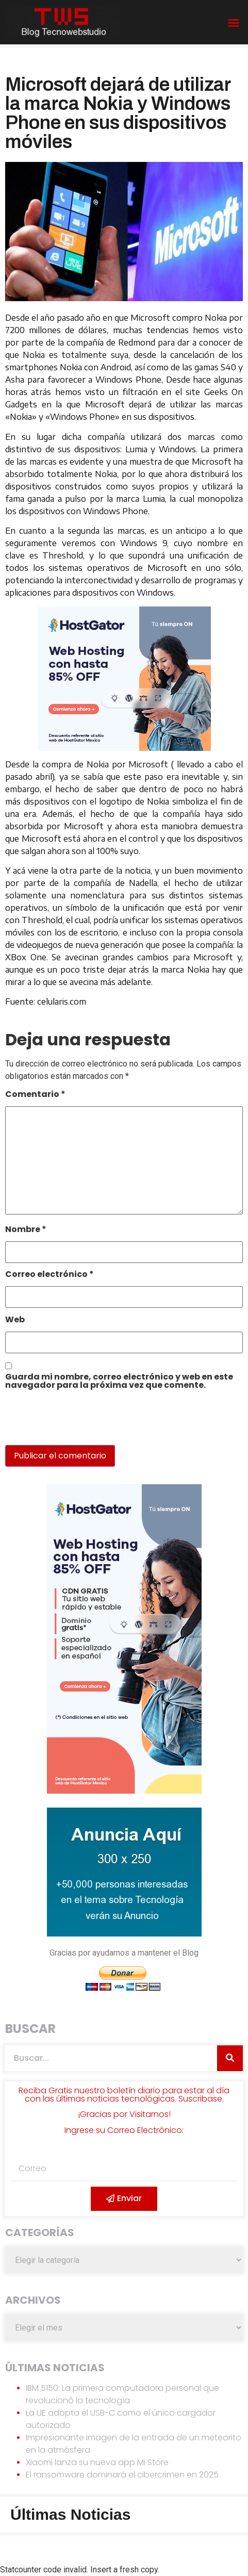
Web (15, 1320)
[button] (233, 22)
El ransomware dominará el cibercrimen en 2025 (122, 2475)
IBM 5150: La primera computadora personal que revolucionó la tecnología (122, 2394)
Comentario (35, 1095)
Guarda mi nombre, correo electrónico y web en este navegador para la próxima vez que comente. (119, 1382)
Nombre (25, 1230)
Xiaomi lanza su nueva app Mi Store (97, 2462)
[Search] (230, 2058)
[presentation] (75, 1423)
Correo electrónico (49, 1275)
